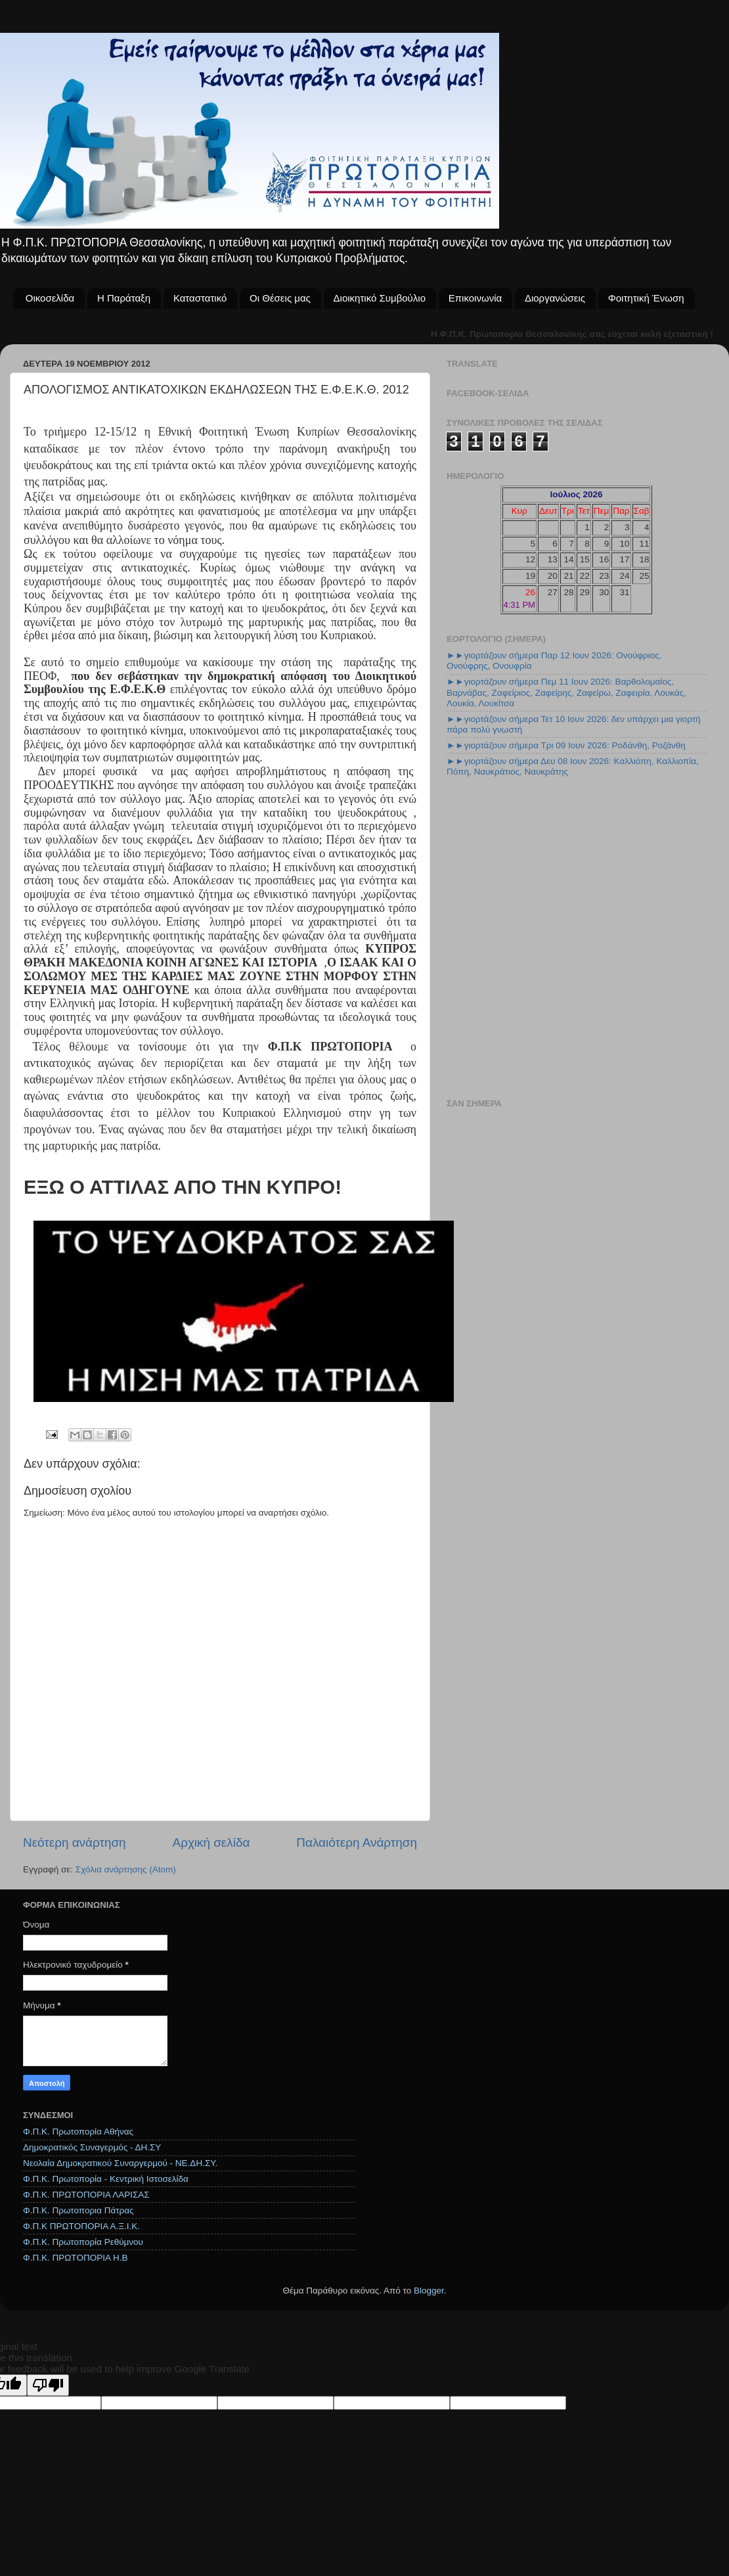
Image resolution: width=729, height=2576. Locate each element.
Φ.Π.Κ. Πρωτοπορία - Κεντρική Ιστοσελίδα (105, 2179)
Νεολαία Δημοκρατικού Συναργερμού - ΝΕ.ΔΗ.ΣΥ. (120, 2163)
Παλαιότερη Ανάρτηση (356, 1842)
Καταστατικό (200, 298)
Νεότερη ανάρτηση (74, 1842)
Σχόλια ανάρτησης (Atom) (126, 1869)
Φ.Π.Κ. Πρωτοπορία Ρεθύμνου (83, 2242)
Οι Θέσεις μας (280, 298)
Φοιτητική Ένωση (646, 298)
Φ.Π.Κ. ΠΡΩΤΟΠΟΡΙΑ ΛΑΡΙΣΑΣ (86, 2195)
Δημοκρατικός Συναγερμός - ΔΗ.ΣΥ (92, 2147)
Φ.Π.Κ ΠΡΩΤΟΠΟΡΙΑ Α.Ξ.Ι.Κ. (81, 2226)
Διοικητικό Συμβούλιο (380, 298)
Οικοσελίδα (50, 298)
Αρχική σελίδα (211, 1842)
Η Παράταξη (123, 298)
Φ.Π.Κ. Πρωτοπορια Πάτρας (78, 2210)
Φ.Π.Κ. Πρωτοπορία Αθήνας (78, 2131)
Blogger (429, 2290)
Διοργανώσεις (555, 298)
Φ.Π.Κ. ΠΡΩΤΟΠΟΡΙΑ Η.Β (75, 2258)
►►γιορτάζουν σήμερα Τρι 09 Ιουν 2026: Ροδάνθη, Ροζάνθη (566, 745)
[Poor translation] (48, 2385)
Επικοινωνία (475, 298)
